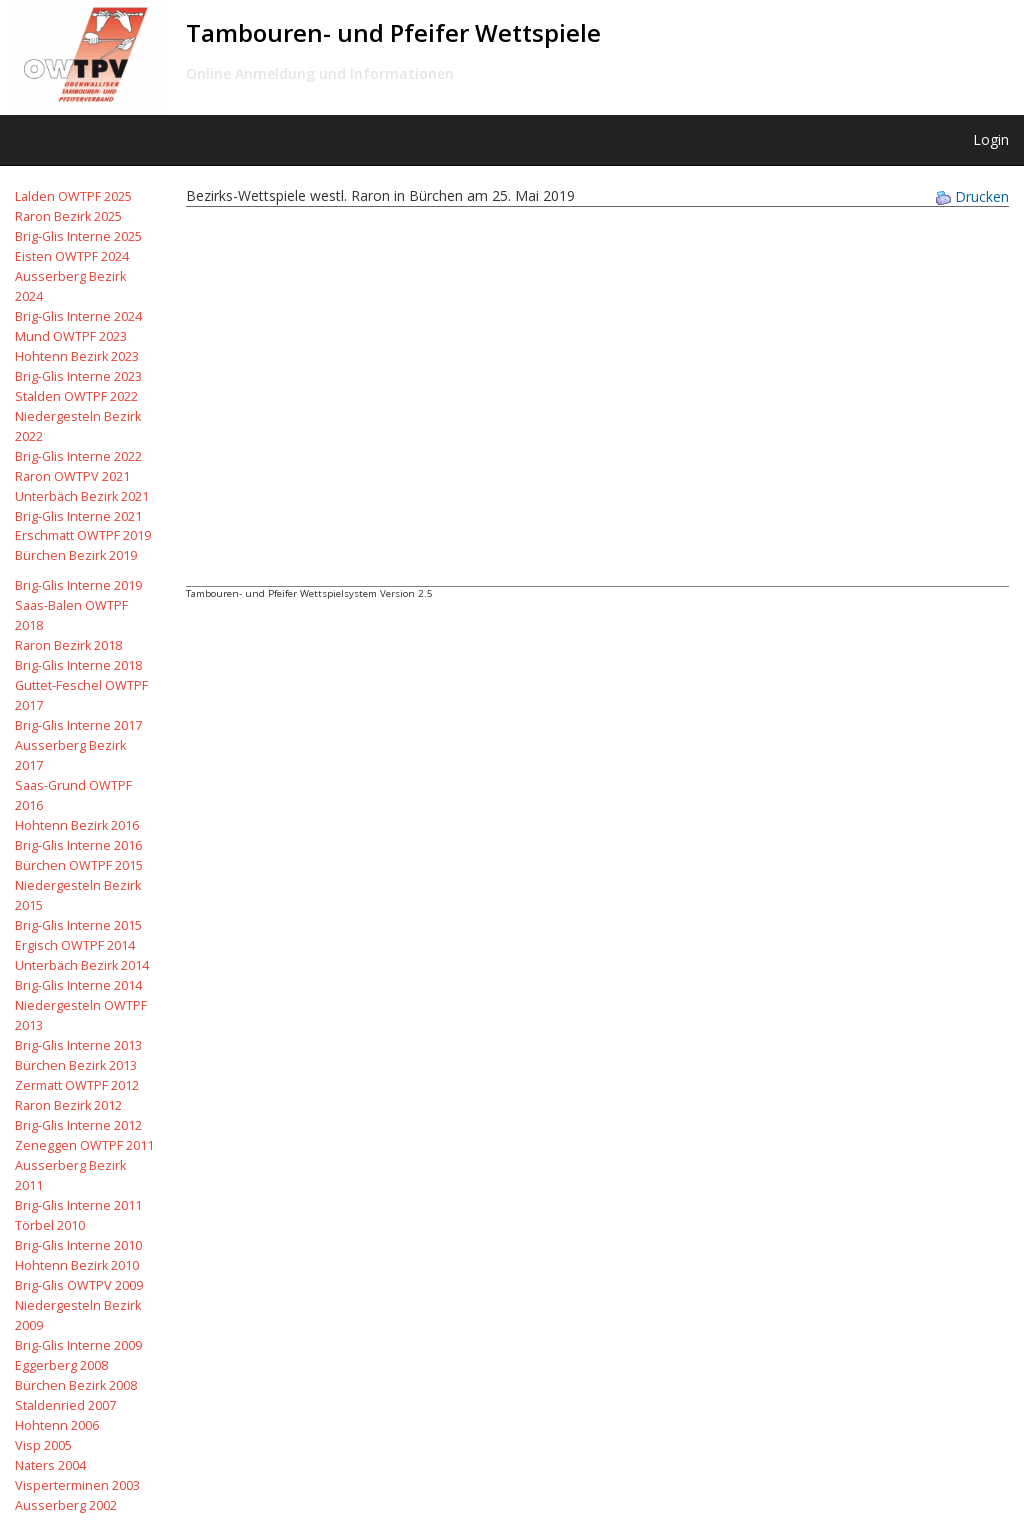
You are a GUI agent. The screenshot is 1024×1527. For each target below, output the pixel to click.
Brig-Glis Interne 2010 (78, 1245)
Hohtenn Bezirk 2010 (77, 1265)
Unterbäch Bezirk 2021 (82, 496)
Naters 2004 (50, 1465)
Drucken (972, 196)
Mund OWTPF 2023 (71, 336)
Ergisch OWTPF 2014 (75, 945)
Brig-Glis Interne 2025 (78, 236)
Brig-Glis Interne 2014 (78, 985)
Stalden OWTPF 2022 (76, 396)
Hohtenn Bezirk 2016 (77, 825)
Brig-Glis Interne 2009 (78, 1345)
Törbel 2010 (50, 1225)
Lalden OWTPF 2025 (73, 196)
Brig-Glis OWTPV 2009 (79, 1285)
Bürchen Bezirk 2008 (76, 1385)
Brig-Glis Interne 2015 (78, 925)
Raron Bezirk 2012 (68, 1105)
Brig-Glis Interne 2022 (78, 456)
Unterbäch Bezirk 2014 (82, 965)
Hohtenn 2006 (57, 1425)
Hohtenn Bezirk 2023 (77, 356)
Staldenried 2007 (65, 1405)
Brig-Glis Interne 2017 (78, 725)
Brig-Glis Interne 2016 (78, 845)
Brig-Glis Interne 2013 (78, 1045)
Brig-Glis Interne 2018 (78, 665)
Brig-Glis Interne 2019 (78, 585)
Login (991, 139)
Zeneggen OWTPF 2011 (84, 1145)
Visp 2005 (43, 1445)
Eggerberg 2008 (61, 1365)
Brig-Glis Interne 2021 (78, 516)
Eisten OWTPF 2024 (72, 256)
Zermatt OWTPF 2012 (77, 1085)
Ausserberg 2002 (66, 1505)
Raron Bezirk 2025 (68, 216)
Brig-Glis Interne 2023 (78, 376)
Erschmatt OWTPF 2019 (83, 535)
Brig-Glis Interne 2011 (78, 1205)
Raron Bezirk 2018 (68, 645)
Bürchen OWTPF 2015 (79, 865)
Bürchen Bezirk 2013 (76, 1065)
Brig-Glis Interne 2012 (78, 1125)
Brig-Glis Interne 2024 (78, 316)
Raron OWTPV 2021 (72, 476)
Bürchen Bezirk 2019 (76, 555)
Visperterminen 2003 (77, 1485)
